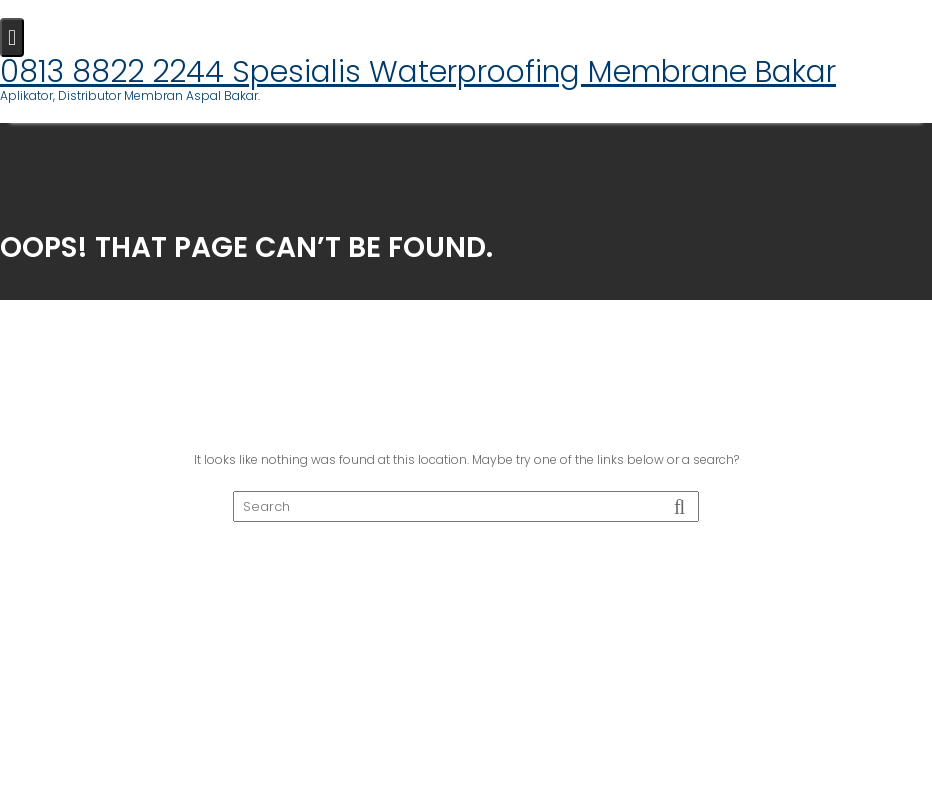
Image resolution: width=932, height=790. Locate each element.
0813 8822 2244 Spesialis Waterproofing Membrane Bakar (418, 72)
